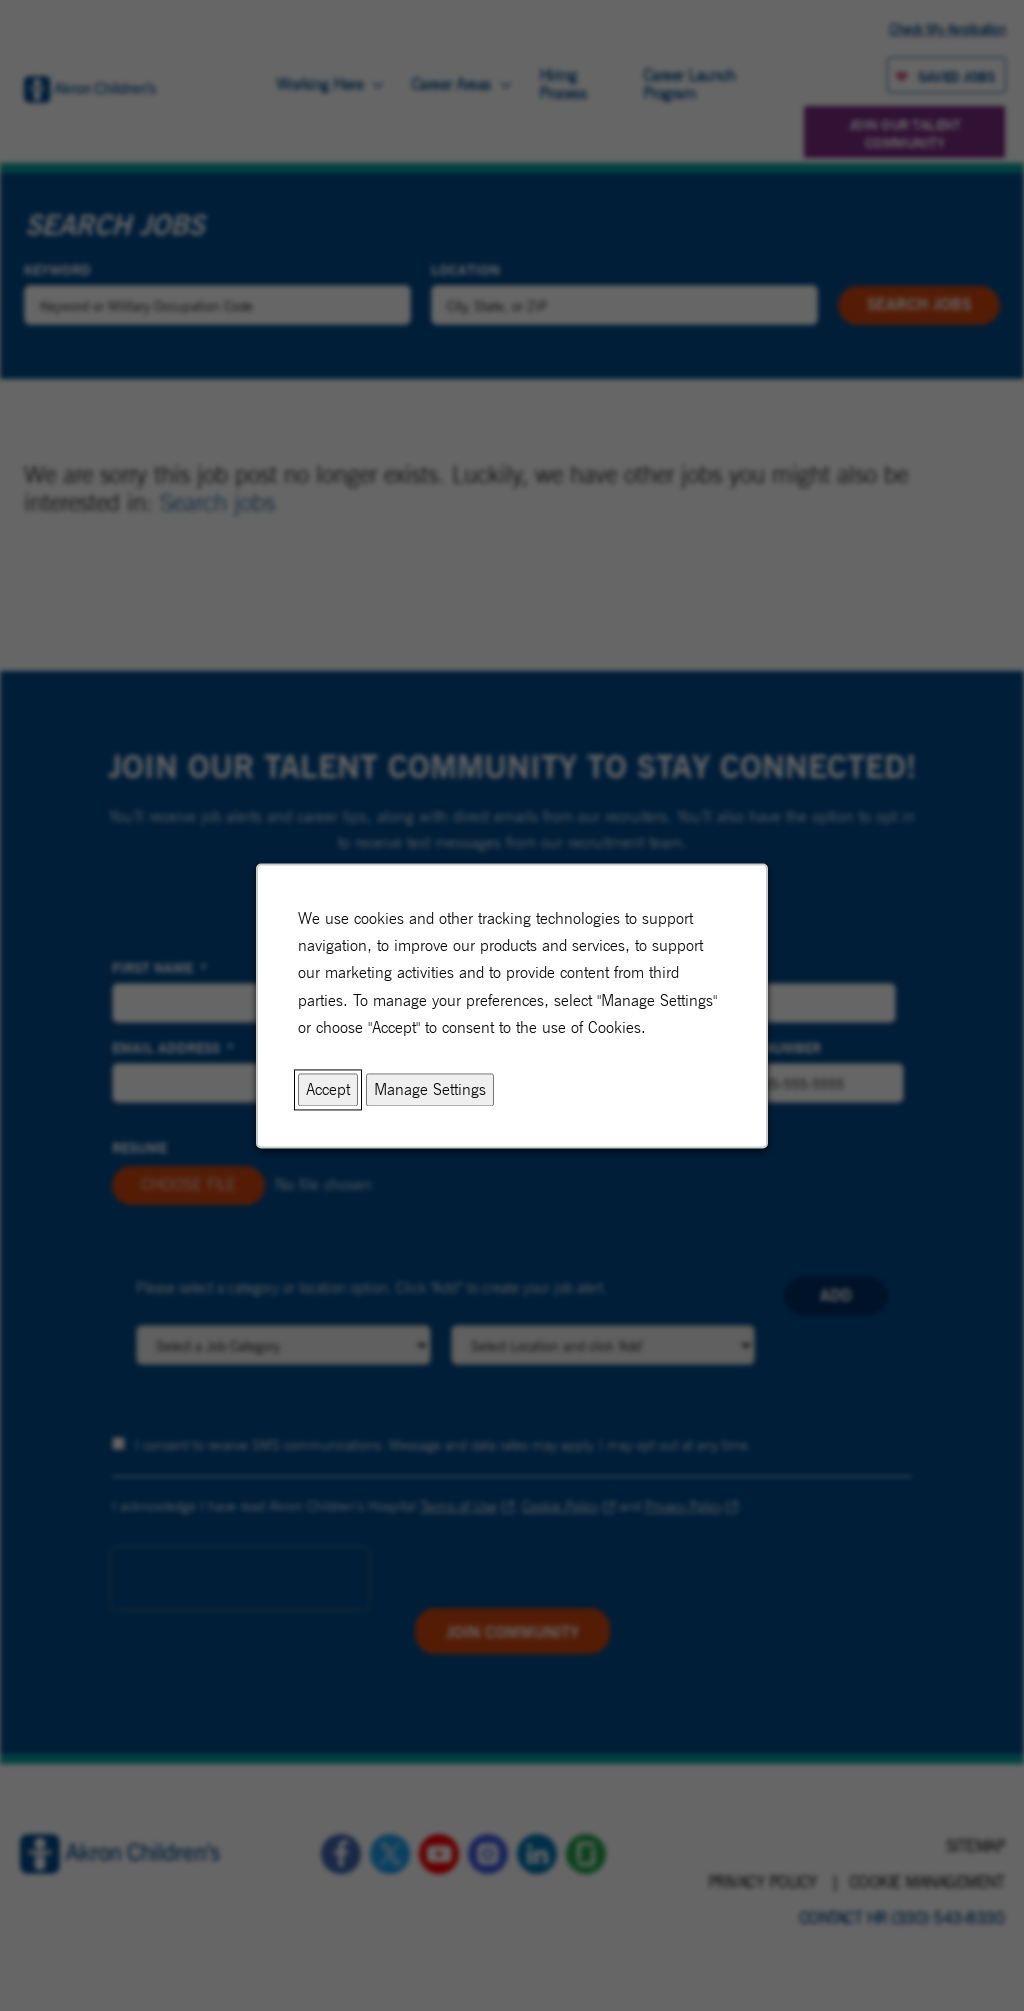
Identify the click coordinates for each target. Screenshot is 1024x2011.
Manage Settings (430, 1089)
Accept (328, 1089)
